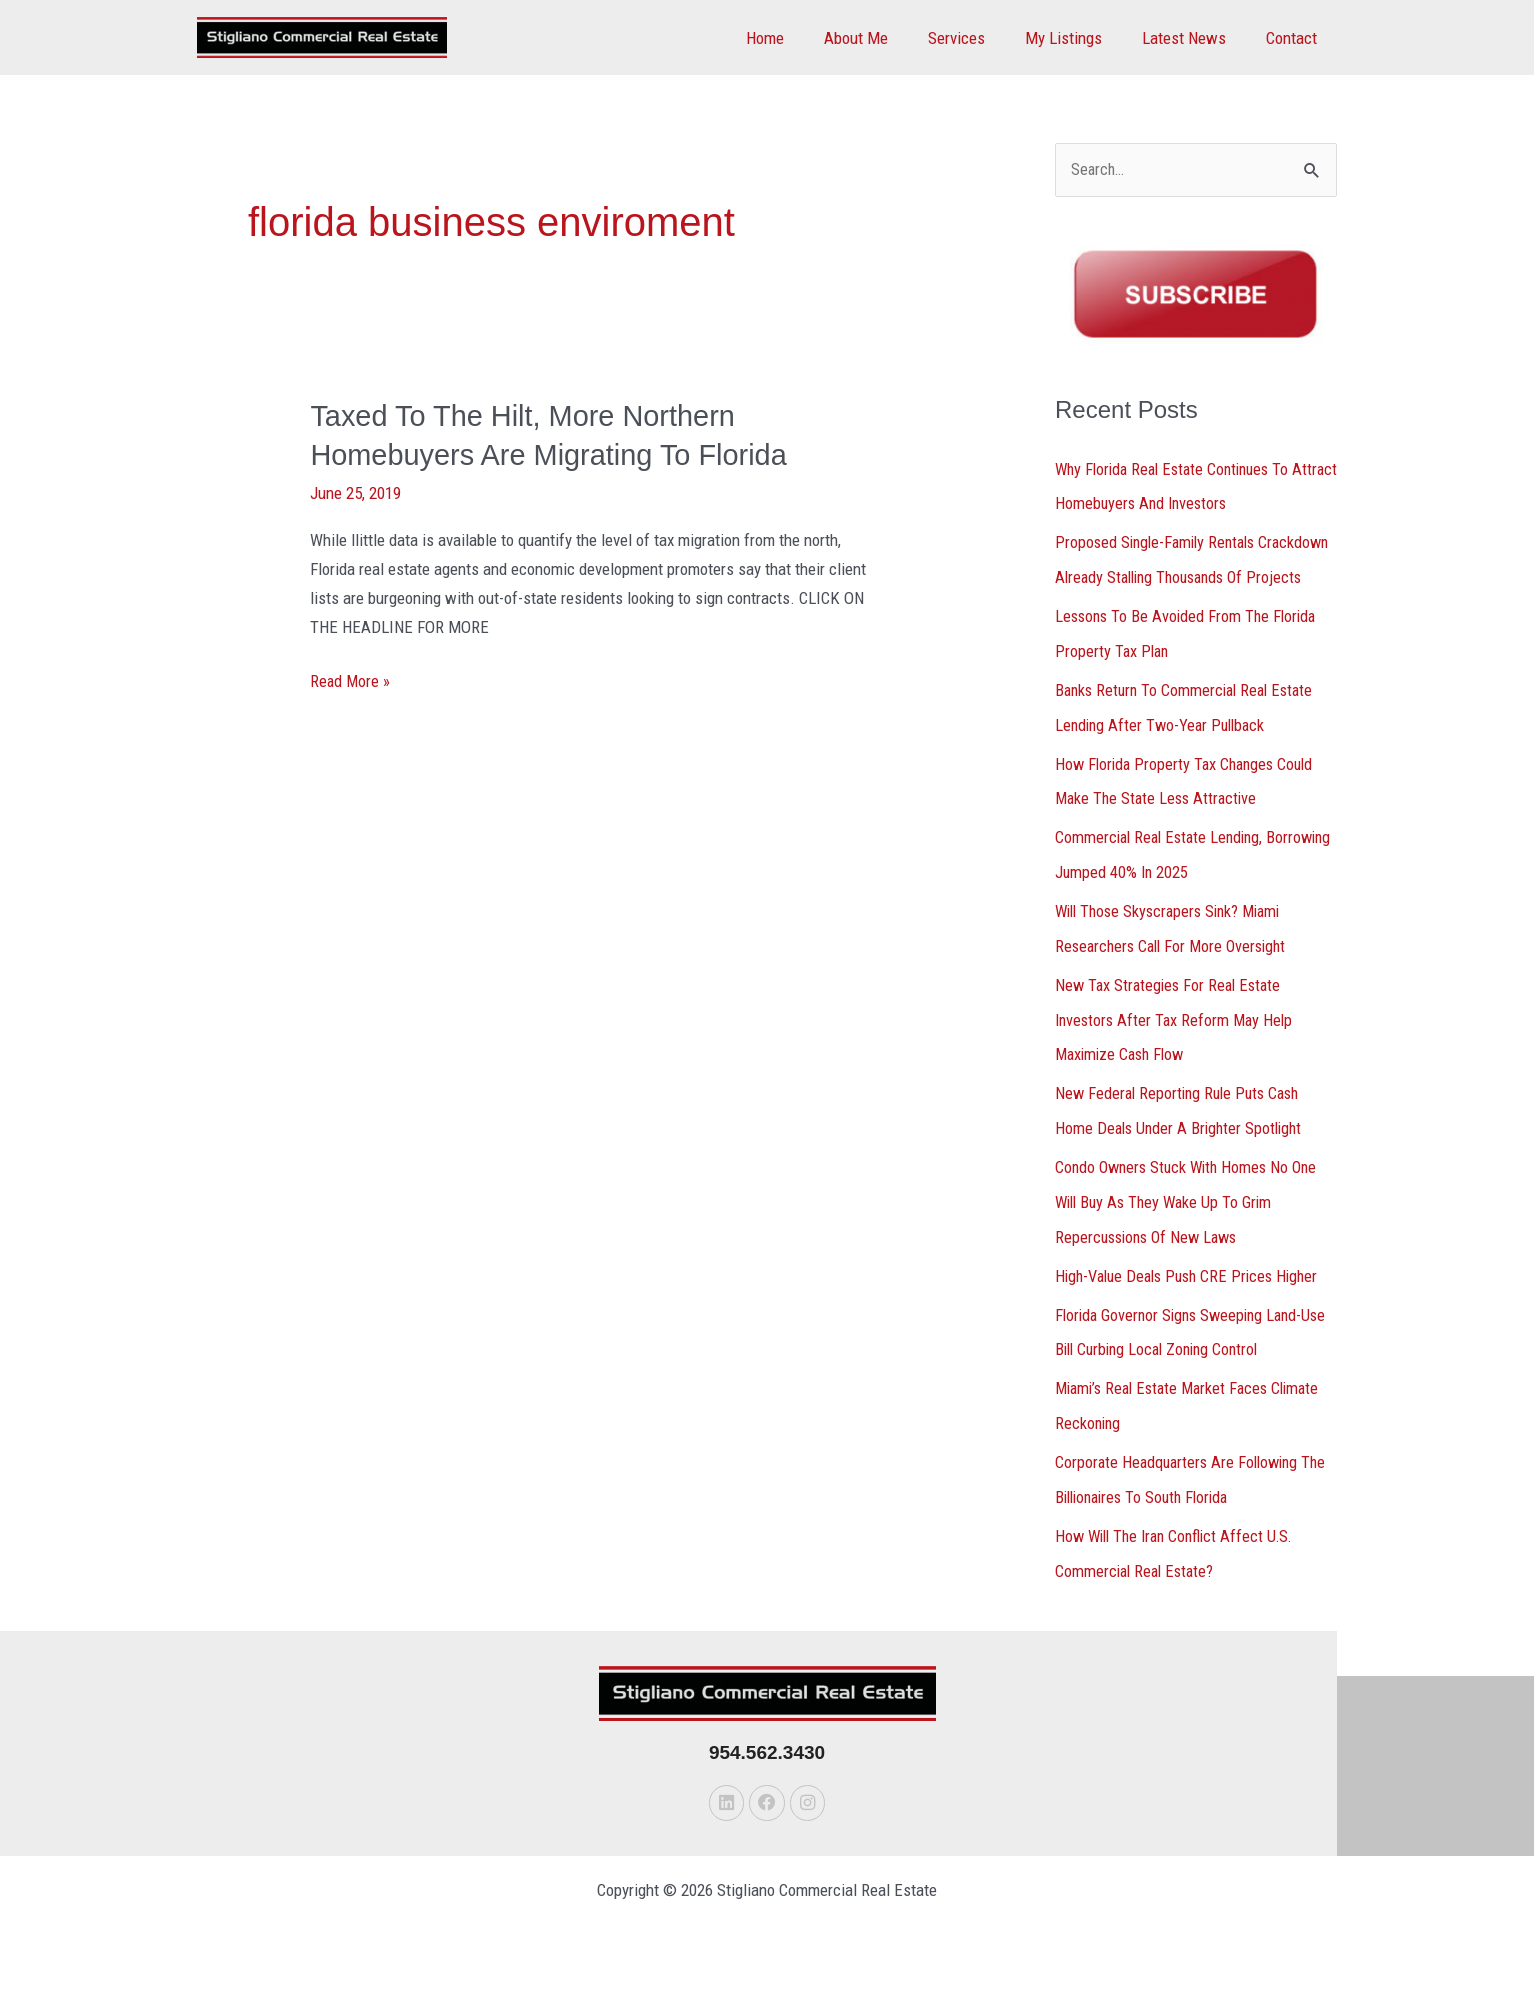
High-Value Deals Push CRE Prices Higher (1194, 1294)
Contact (1294, 38)
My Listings (1078, 38)
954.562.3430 (767, 1764)
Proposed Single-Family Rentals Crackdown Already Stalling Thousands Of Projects (1194, 576)
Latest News (1193, 38)
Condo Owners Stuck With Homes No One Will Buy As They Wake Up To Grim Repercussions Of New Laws (1191, 1222)
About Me (883, 38)
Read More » (351, 680)
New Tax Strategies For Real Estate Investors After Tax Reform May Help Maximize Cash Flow (1177, 1043)
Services (977, 38)
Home (798, 38)
